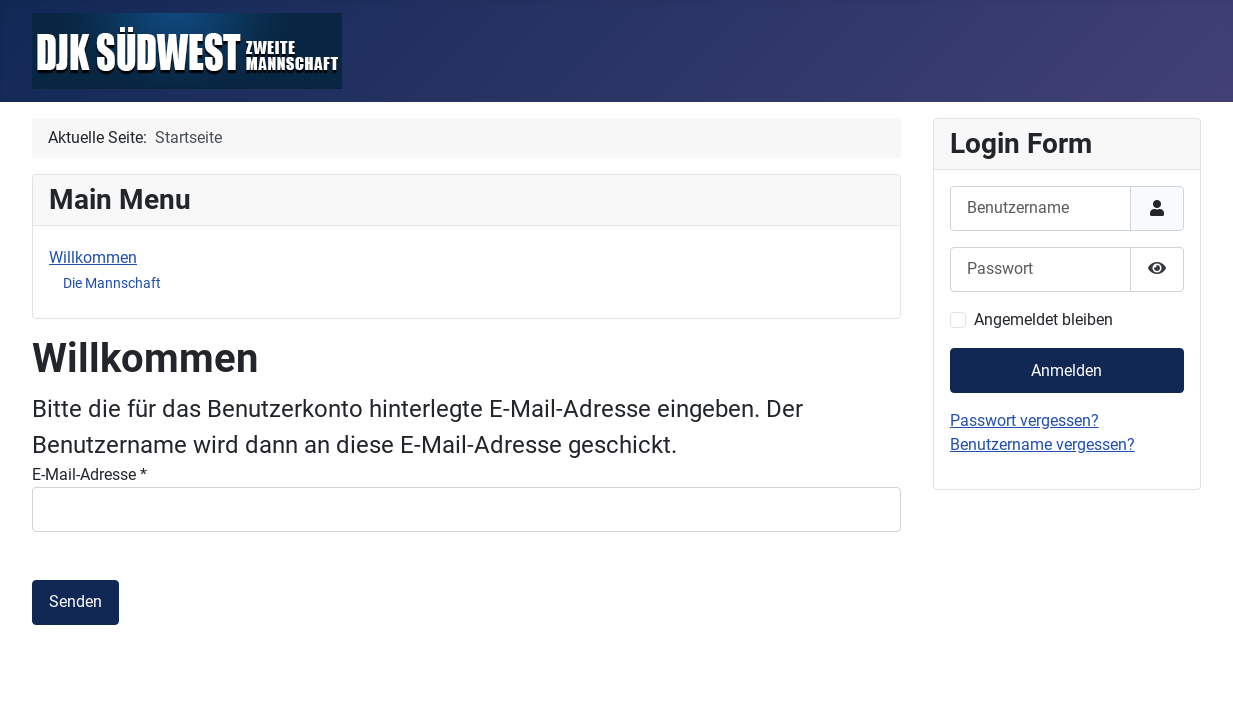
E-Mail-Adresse (89, 474)
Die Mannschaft (112, 283)
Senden (75, 601)
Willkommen (93, 257)
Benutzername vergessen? (1042, 444)
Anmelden (1066, 370)
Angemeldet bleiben (1043, 319)
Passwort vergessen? (1024, 420)
